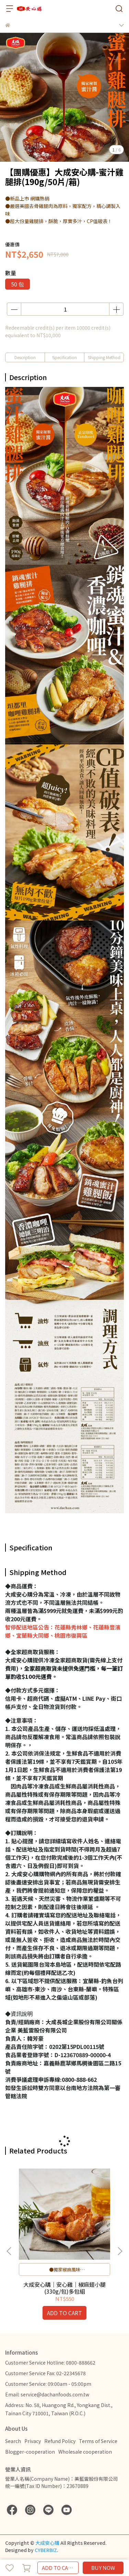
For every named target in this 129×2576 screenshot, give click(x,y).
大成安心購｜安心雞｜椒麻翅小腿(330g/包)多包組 (64, 2288)
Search (13, 2441)
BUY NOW (103, 2567)
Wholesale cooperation (85, 2451)
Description (25, 357)
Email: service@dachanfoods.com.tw (47, 2394)
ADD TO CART (58, 2567)
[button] (120, 2251)
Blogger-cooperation (30, 2451)
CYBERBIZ (46, 2550)
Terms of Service (98, 2441)
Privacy (32, 2441)
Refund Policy (59, 2441)
